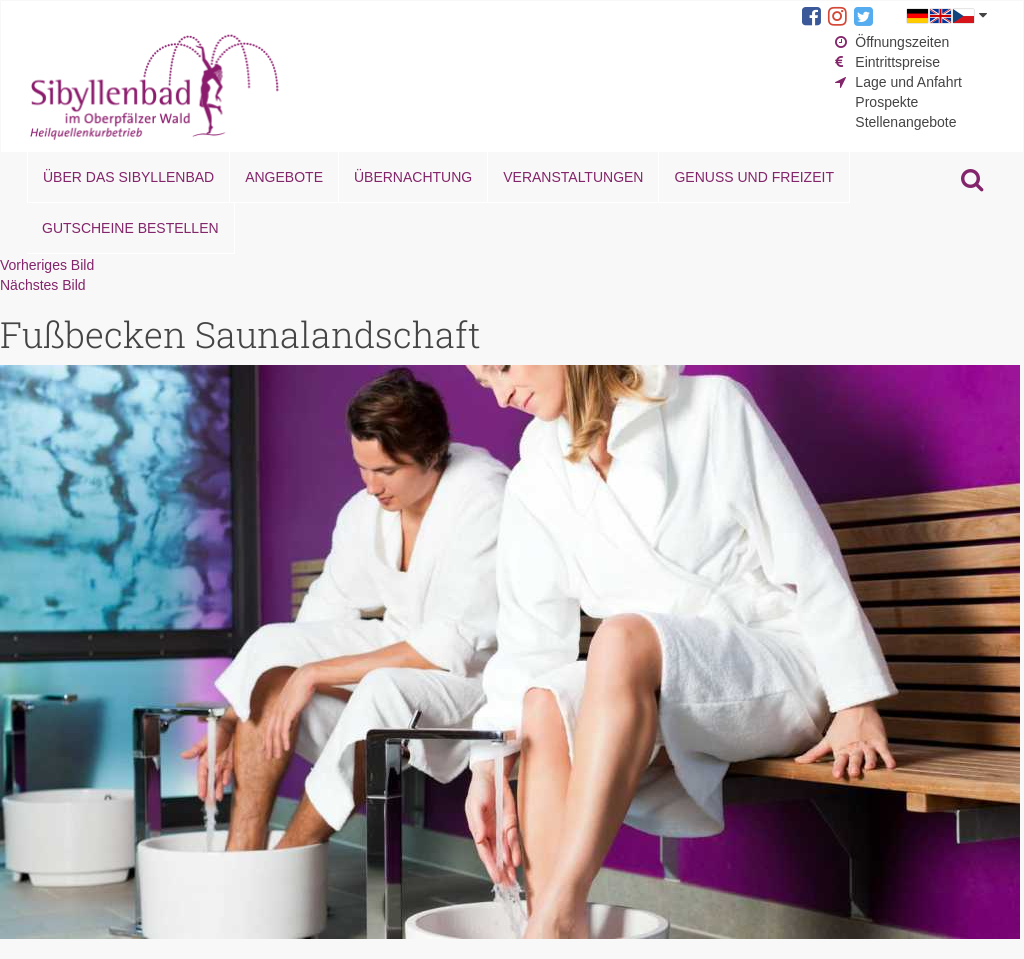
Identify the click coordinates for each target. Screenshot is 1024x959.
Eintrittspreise (897, 62)
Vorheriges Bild (47, 265)
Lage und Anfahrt (908, 82)
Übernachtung (413, 177)
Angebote (284, 177)
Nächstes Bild (43, 285)
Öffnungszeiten (902, 42)
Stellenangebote (905, 122)
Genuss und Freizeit (753, 177)
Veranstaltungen (573, 177)
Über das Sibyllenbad (128, 177)
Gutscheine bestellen (130, 228)
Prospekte (886, 102)
